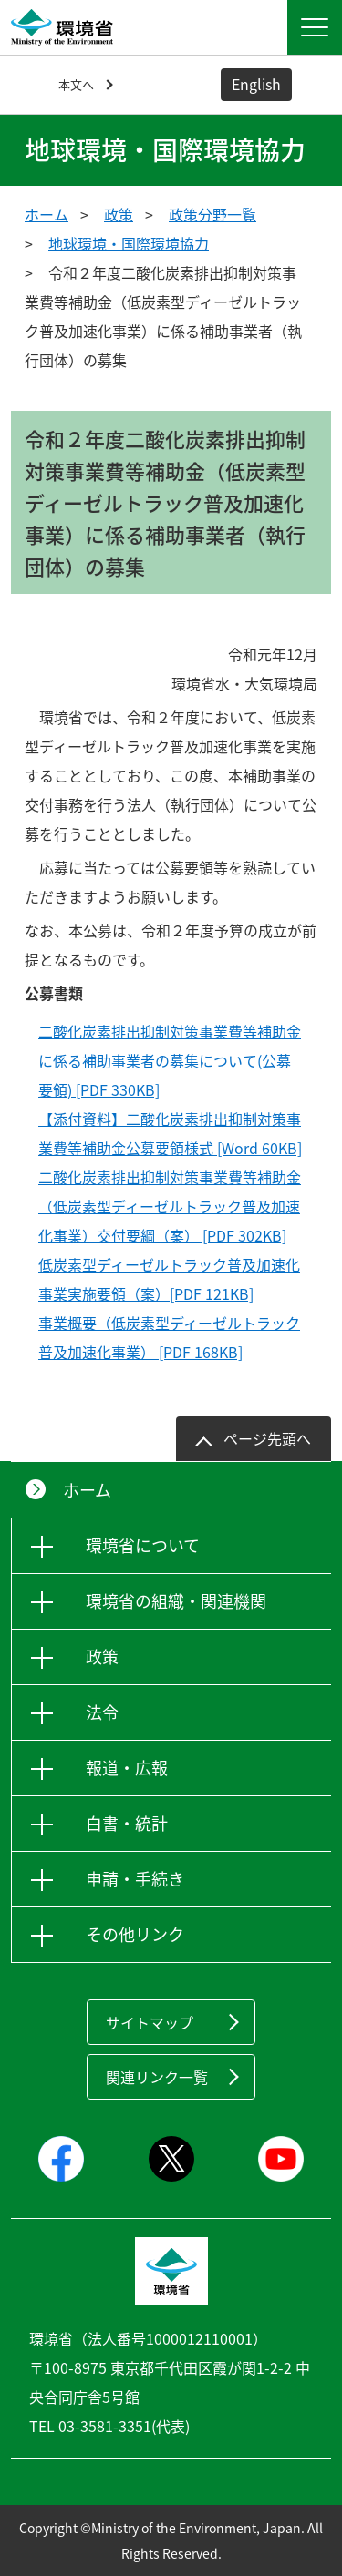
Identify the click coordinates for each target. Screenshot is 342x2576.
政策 (118, 214)
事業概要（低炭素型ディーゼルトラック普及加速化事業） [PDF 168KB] (169, 1337)
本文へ (76, 84)
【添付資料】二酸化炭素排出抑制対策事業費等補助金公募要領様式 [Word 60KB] (170, 1133)
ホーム (46, 214)
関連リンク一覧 (157, 2077)
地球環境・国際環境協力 (128, 243)
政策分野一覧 (212, 214)
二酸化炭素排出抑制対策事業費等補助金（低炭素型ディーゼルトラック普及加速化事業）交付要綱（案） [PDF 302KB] (169, 1206)
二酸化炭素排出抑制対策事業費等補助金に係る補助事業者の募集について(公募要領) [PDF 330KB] (169, 1060)
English (256, 84)
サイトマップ (149, 2022)
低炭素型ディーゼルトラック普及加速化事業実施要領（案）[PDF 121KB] (169, 1278)
